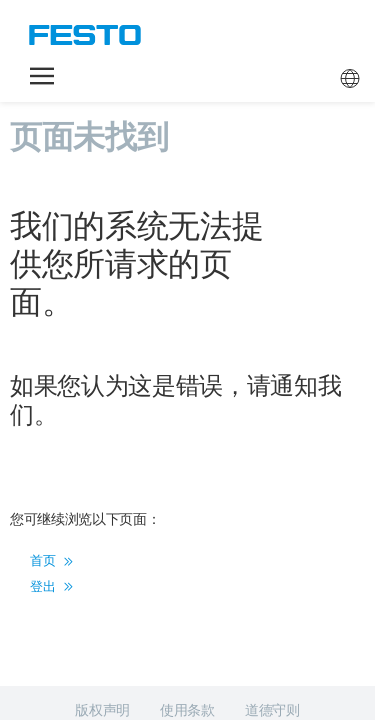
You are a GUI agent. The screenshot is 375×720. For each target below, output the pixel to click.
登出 (51, 484)
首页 (51, 458)
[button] (42, 76)
